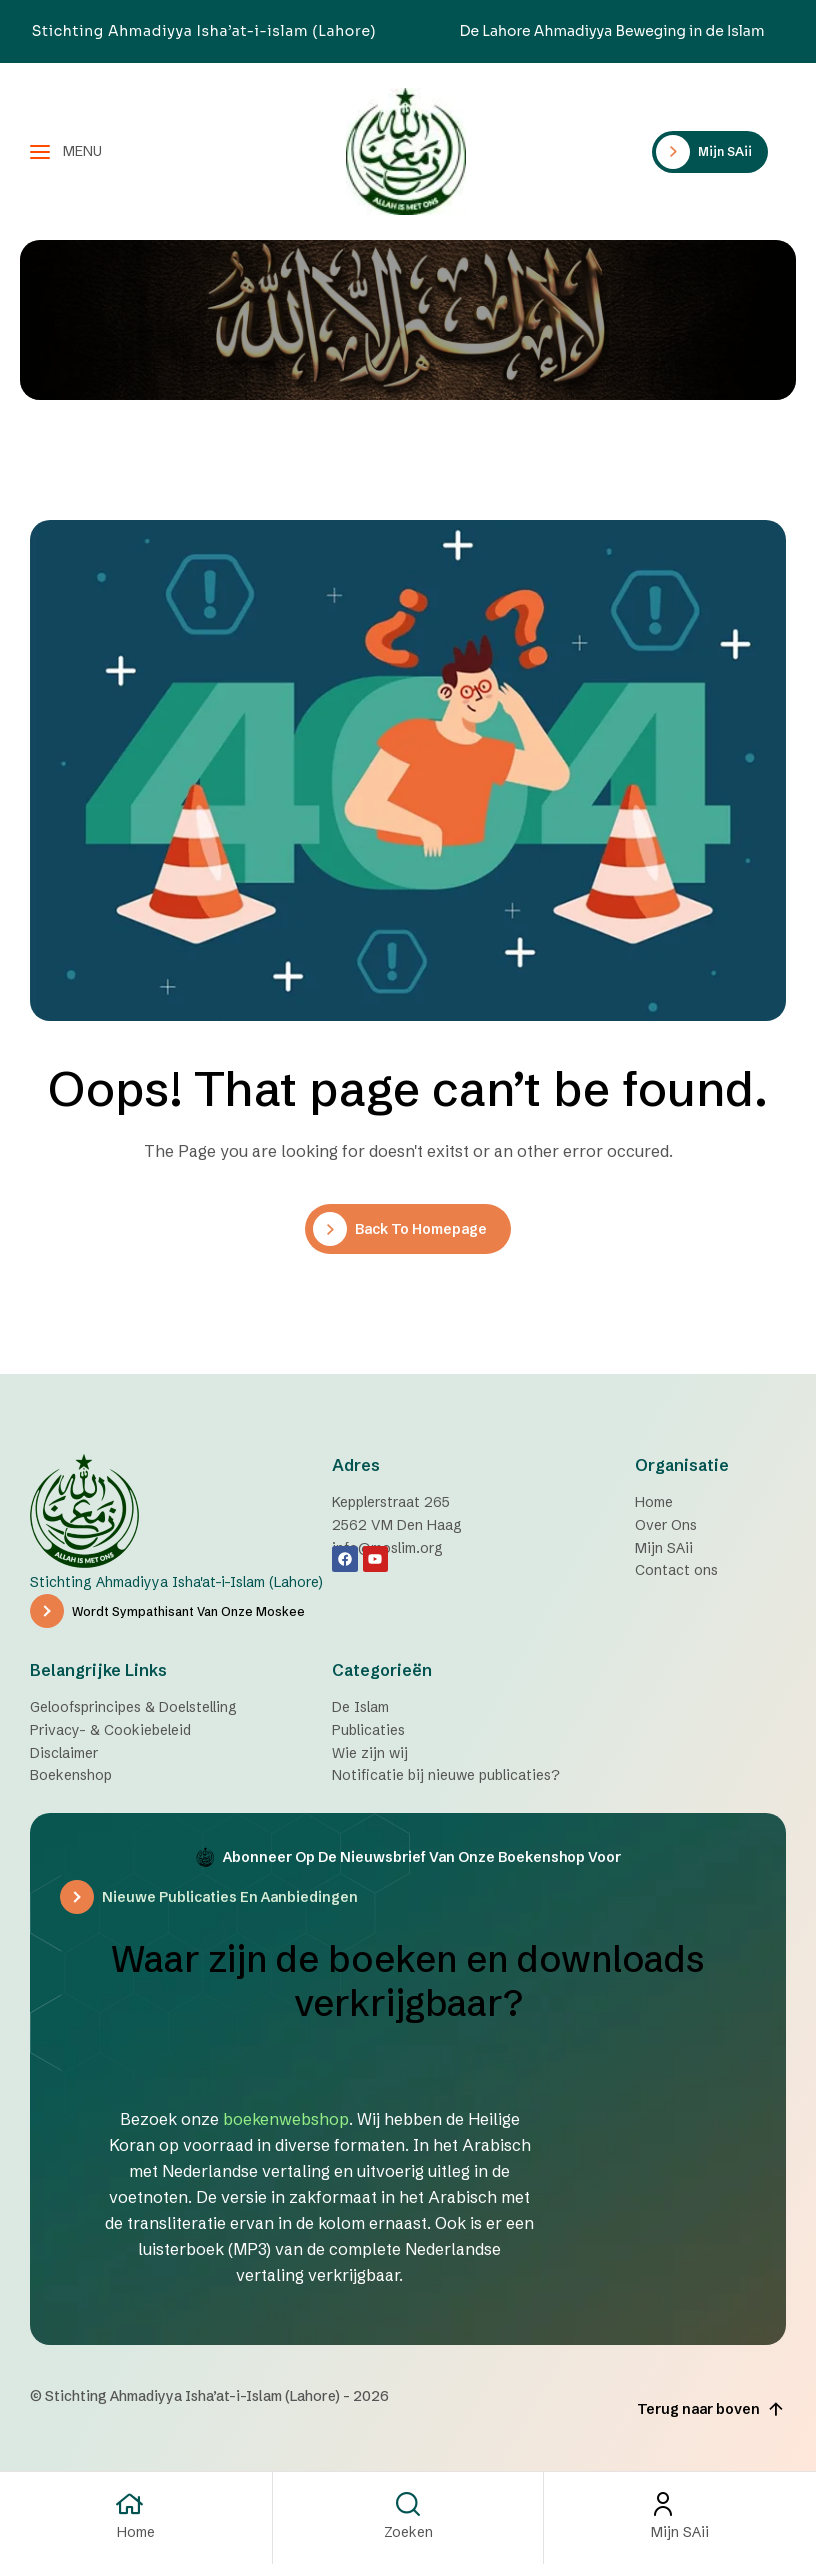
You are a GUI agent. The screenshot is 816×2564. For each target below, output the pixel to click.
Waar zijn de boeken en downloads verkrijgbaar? (408, 1981)
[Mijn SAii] (680, 2504)
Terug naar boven (711, 2409)
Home (136, 2532)
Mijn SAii (680, 2532)
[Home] (136, 2504)
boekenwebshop (286, 2119)
